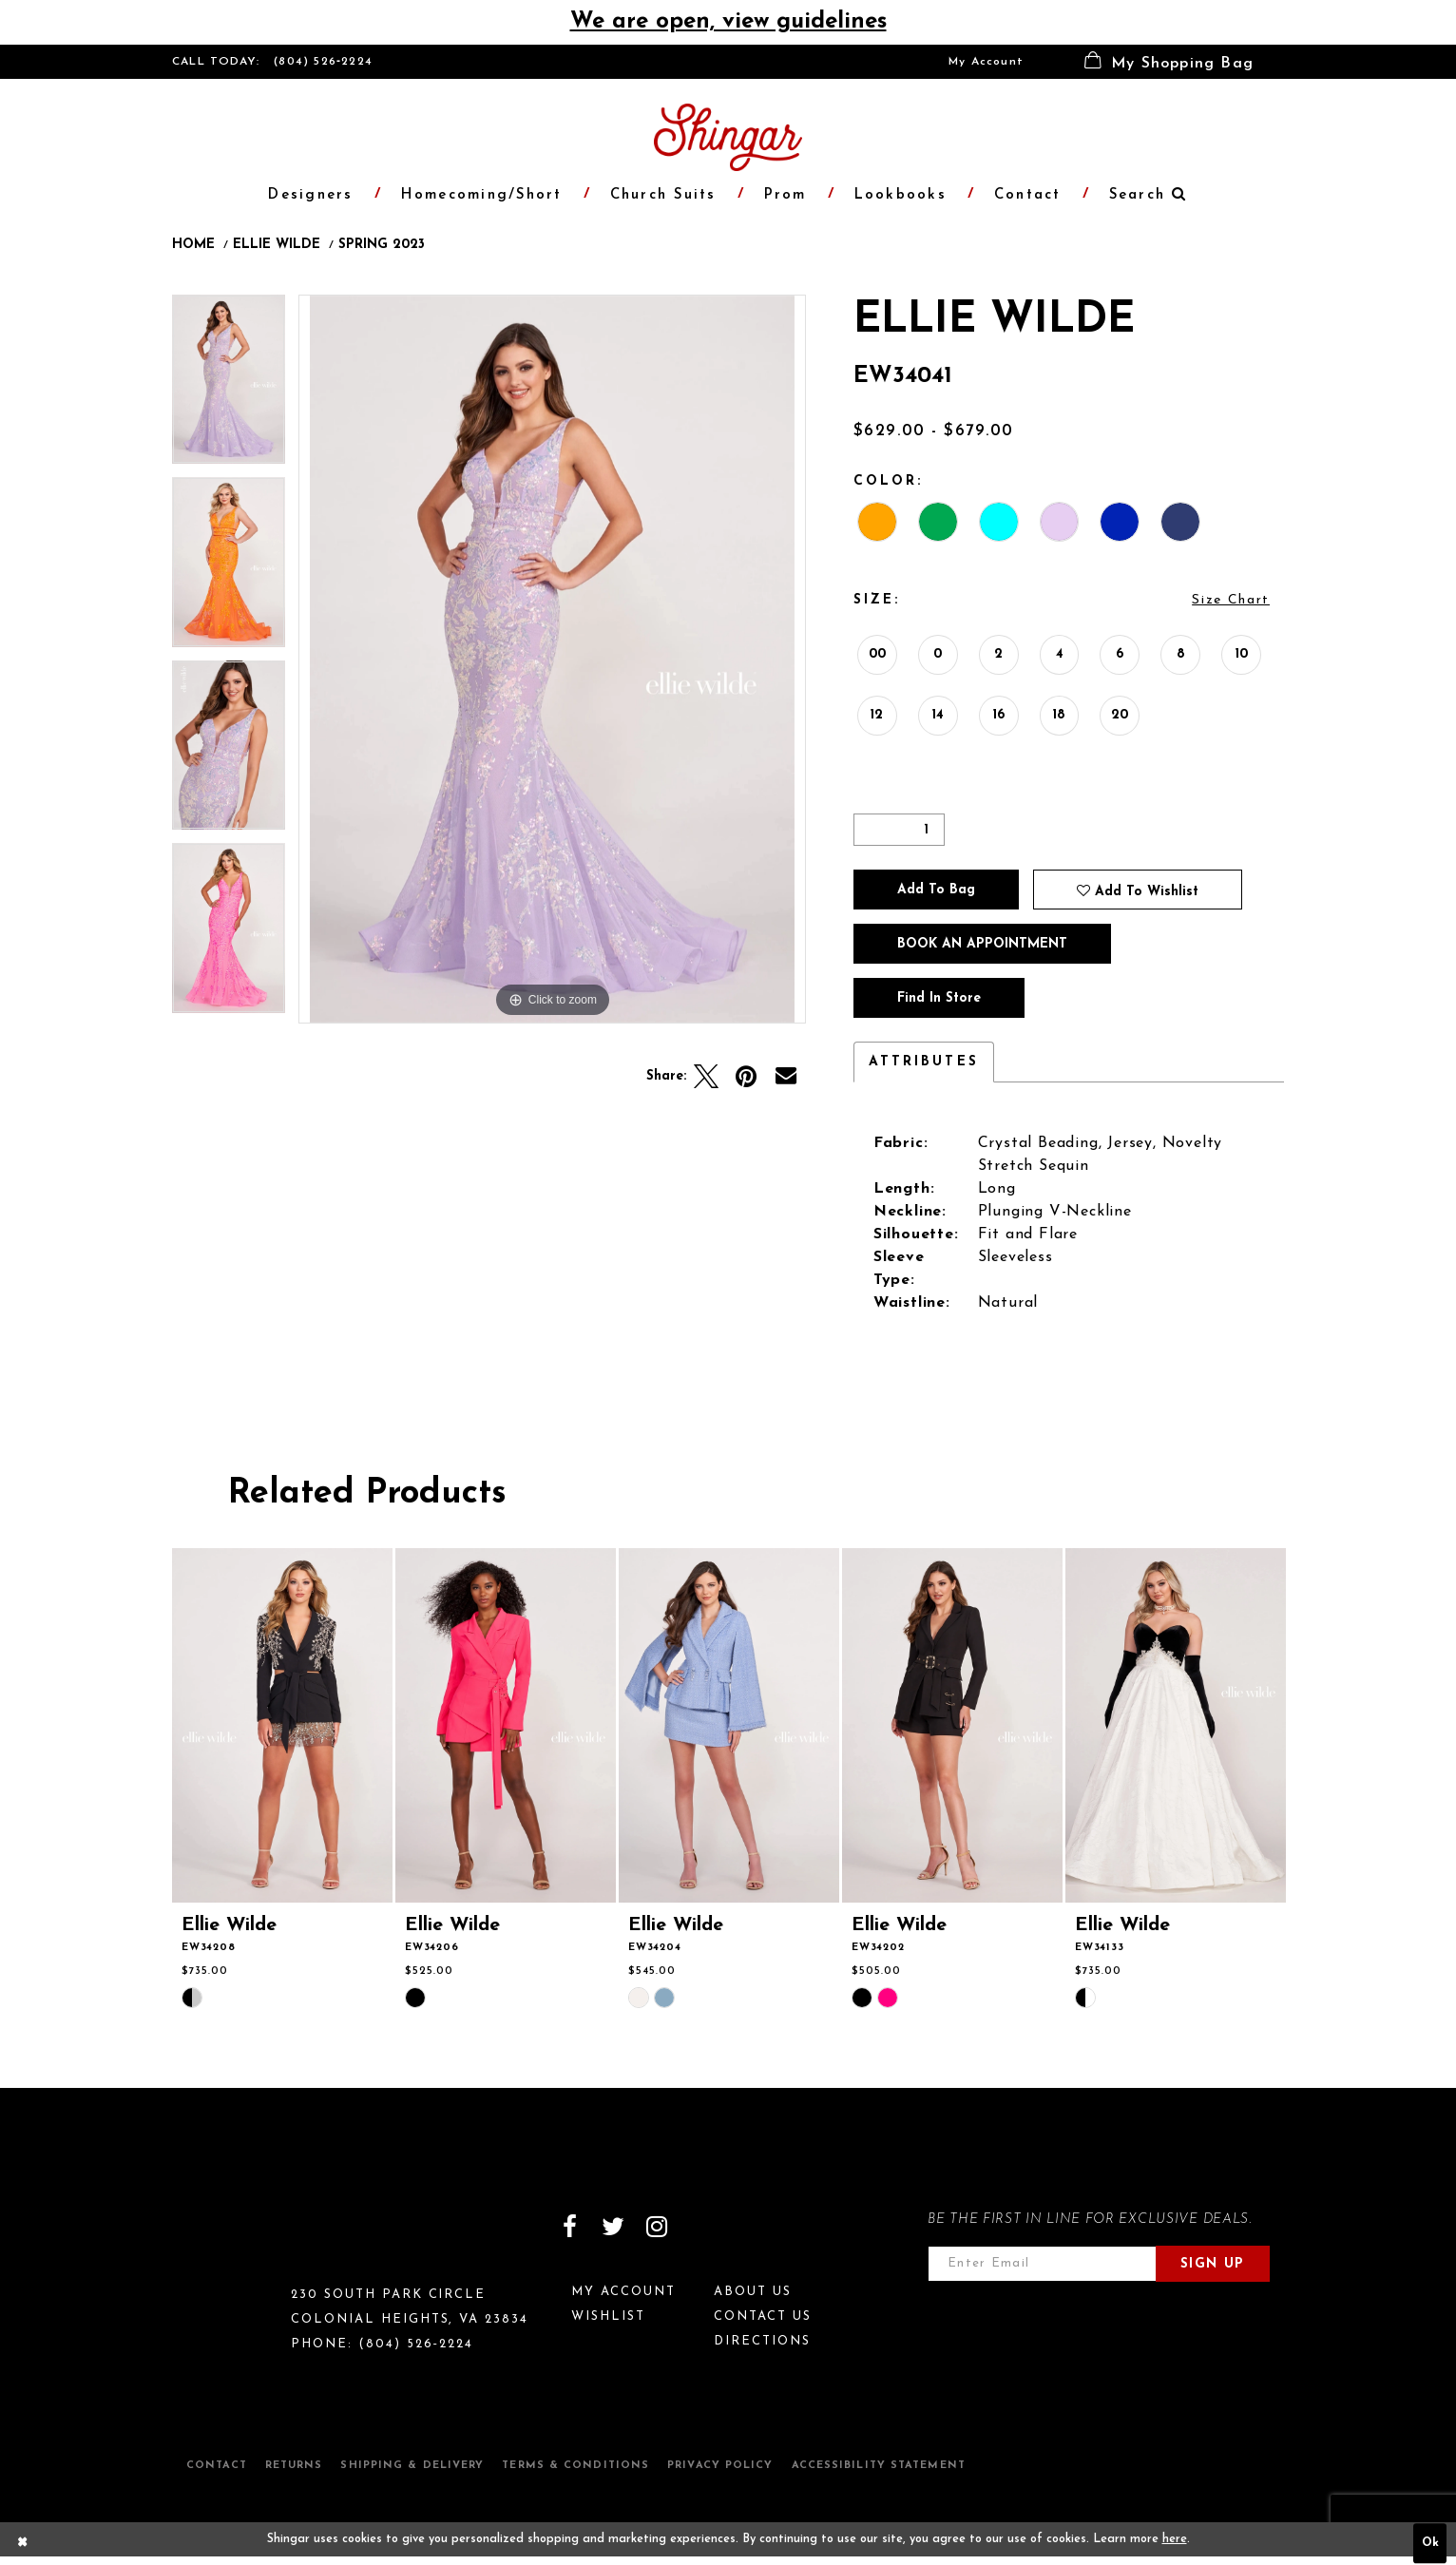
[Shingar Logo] (253, 2239)
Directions (762, 2341)
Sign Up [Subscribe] (1212, 2264)
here (1174, 2539)
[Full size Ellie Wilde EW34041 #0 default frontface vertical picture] (552, 659)
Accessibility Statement (879, 2465)
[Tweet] (706, 1077)
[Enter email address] (1042, 2264)
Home (193, 245)
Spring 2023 (381, 245)
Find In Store (939, 998)
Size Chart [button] (1231, 600)
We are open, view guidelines (728, 21)
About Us (753, 2292)
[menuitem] (986, 62)
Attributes (924, 1062)
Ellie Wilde (276, 245)
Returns (294, 2465)
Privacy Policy (720, 2465)
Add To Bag (936, 890)
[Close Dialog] (23, 2544)
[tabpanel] (228, 386)
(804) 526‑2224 (323, 61)
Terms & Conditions (575, 2465)
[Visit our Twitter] (613, 2227)
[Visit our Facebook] (569, 2227)
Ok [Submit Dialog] (1430, 2544)
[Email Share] (786, 1077)
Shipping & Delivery (412, 2465)
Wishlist (608, 2316)
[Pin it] (746, 1077)
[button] (1169, 62)
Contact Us (763, 2316)
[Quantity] (899, 830)
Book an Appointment (982, 944)
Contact (216, 2465)
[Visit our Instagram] (657, 2227)
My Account (986, 61)
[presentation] (282, 1725)
